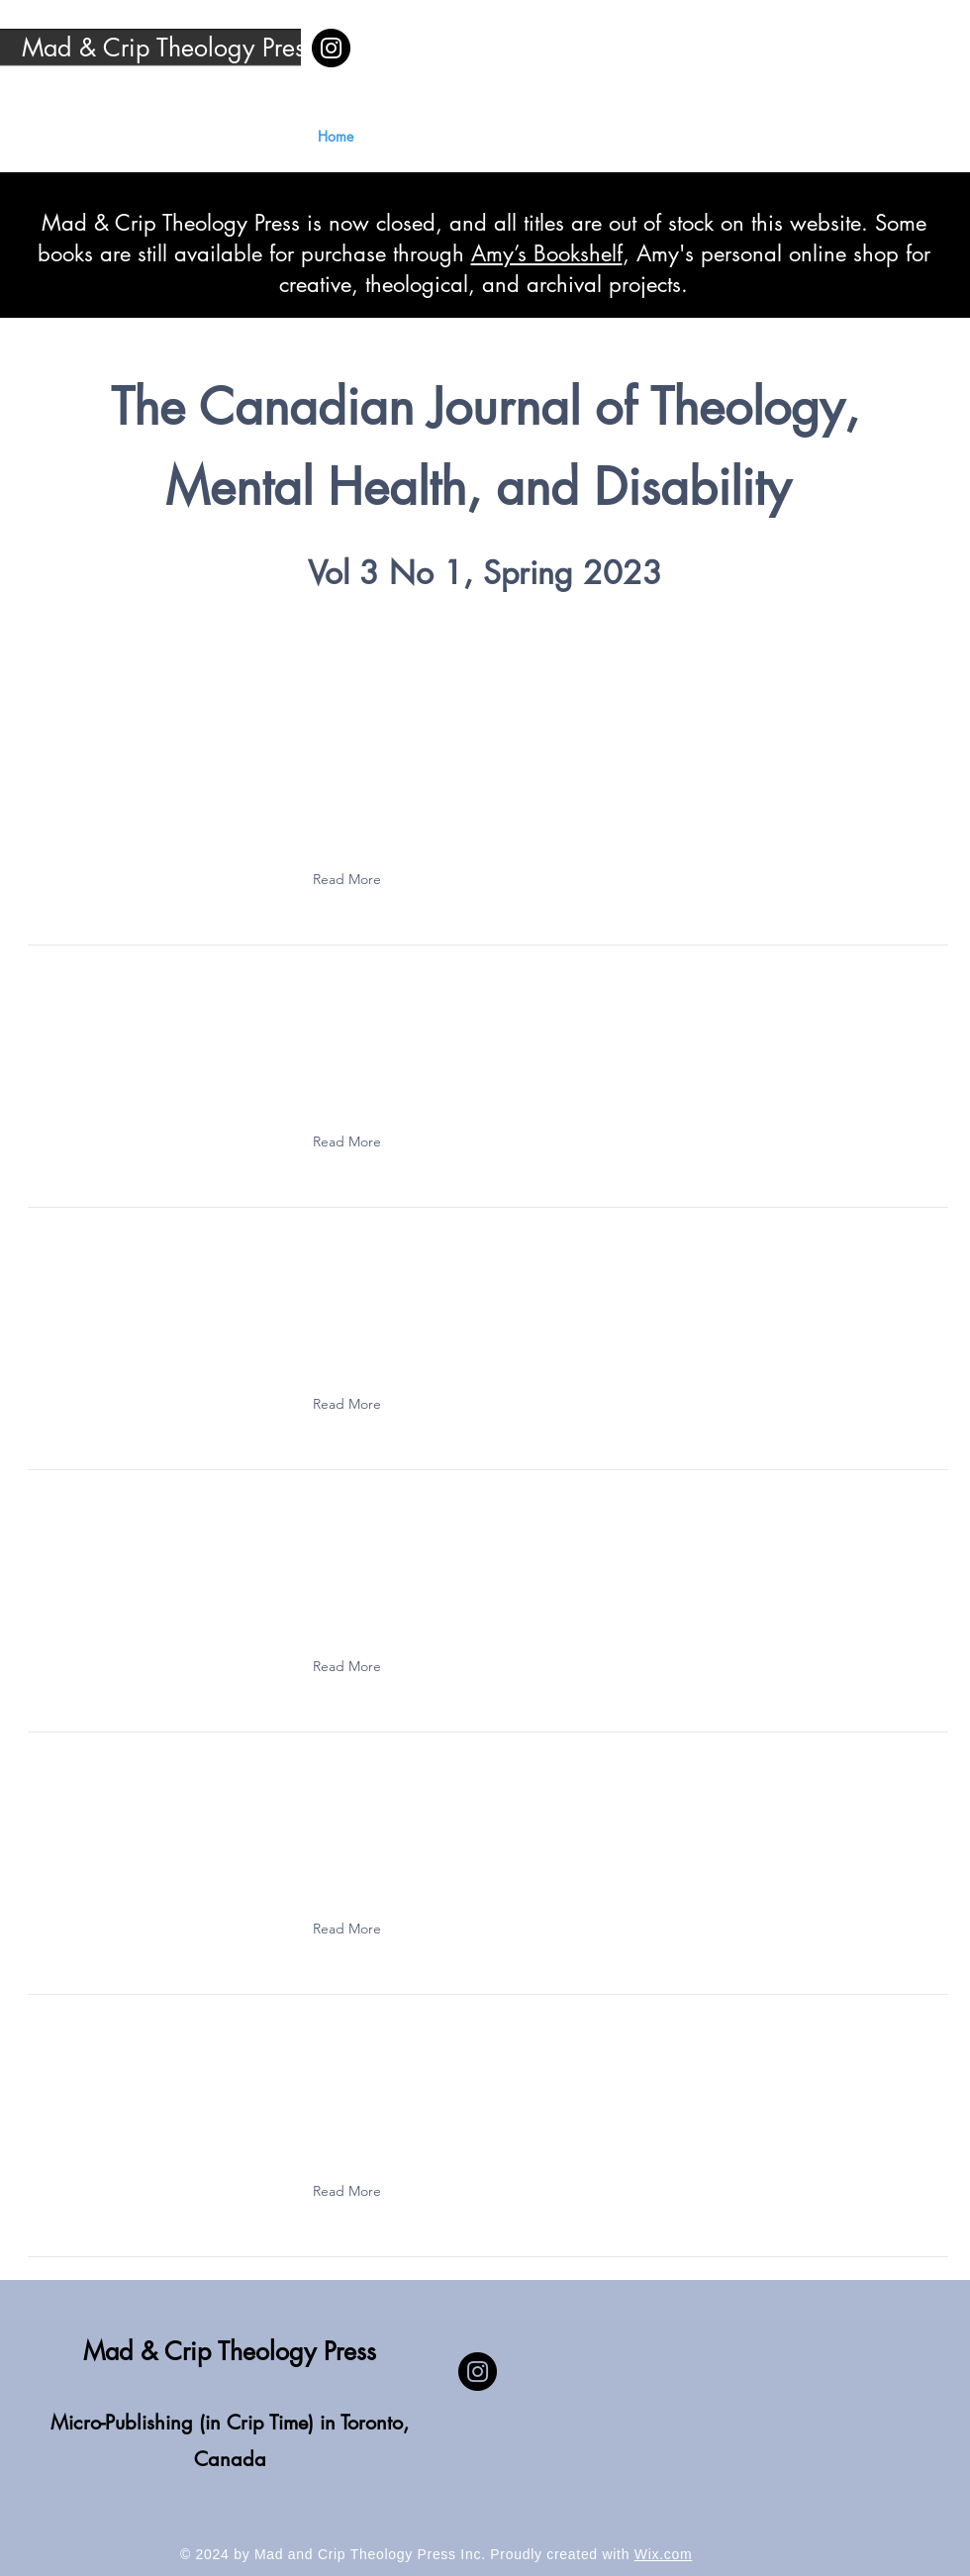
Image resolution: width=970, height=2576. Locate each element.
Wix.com (663, 2554)
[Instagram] (331, 48)
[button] (351, 880)
